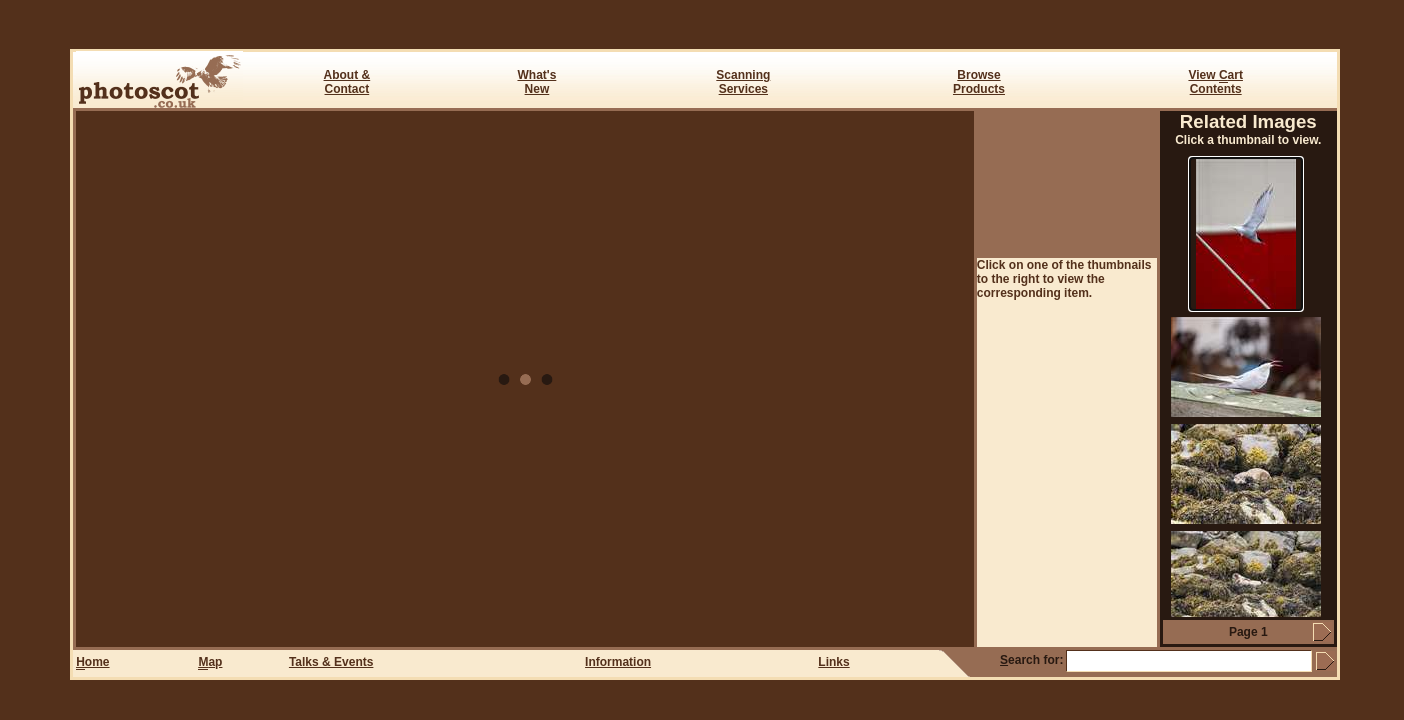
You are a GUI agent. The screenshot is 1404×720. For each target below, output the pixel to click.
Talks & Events (331, 662)
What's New (536, 82)
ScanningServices (743, 82)
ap (210, 662)
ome (92, 662)
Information (618, 662)
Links (833, 662)
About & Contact (347, 82)
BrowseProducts (979, 82)
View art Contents (1215, 82)
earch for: (1031, 660)
